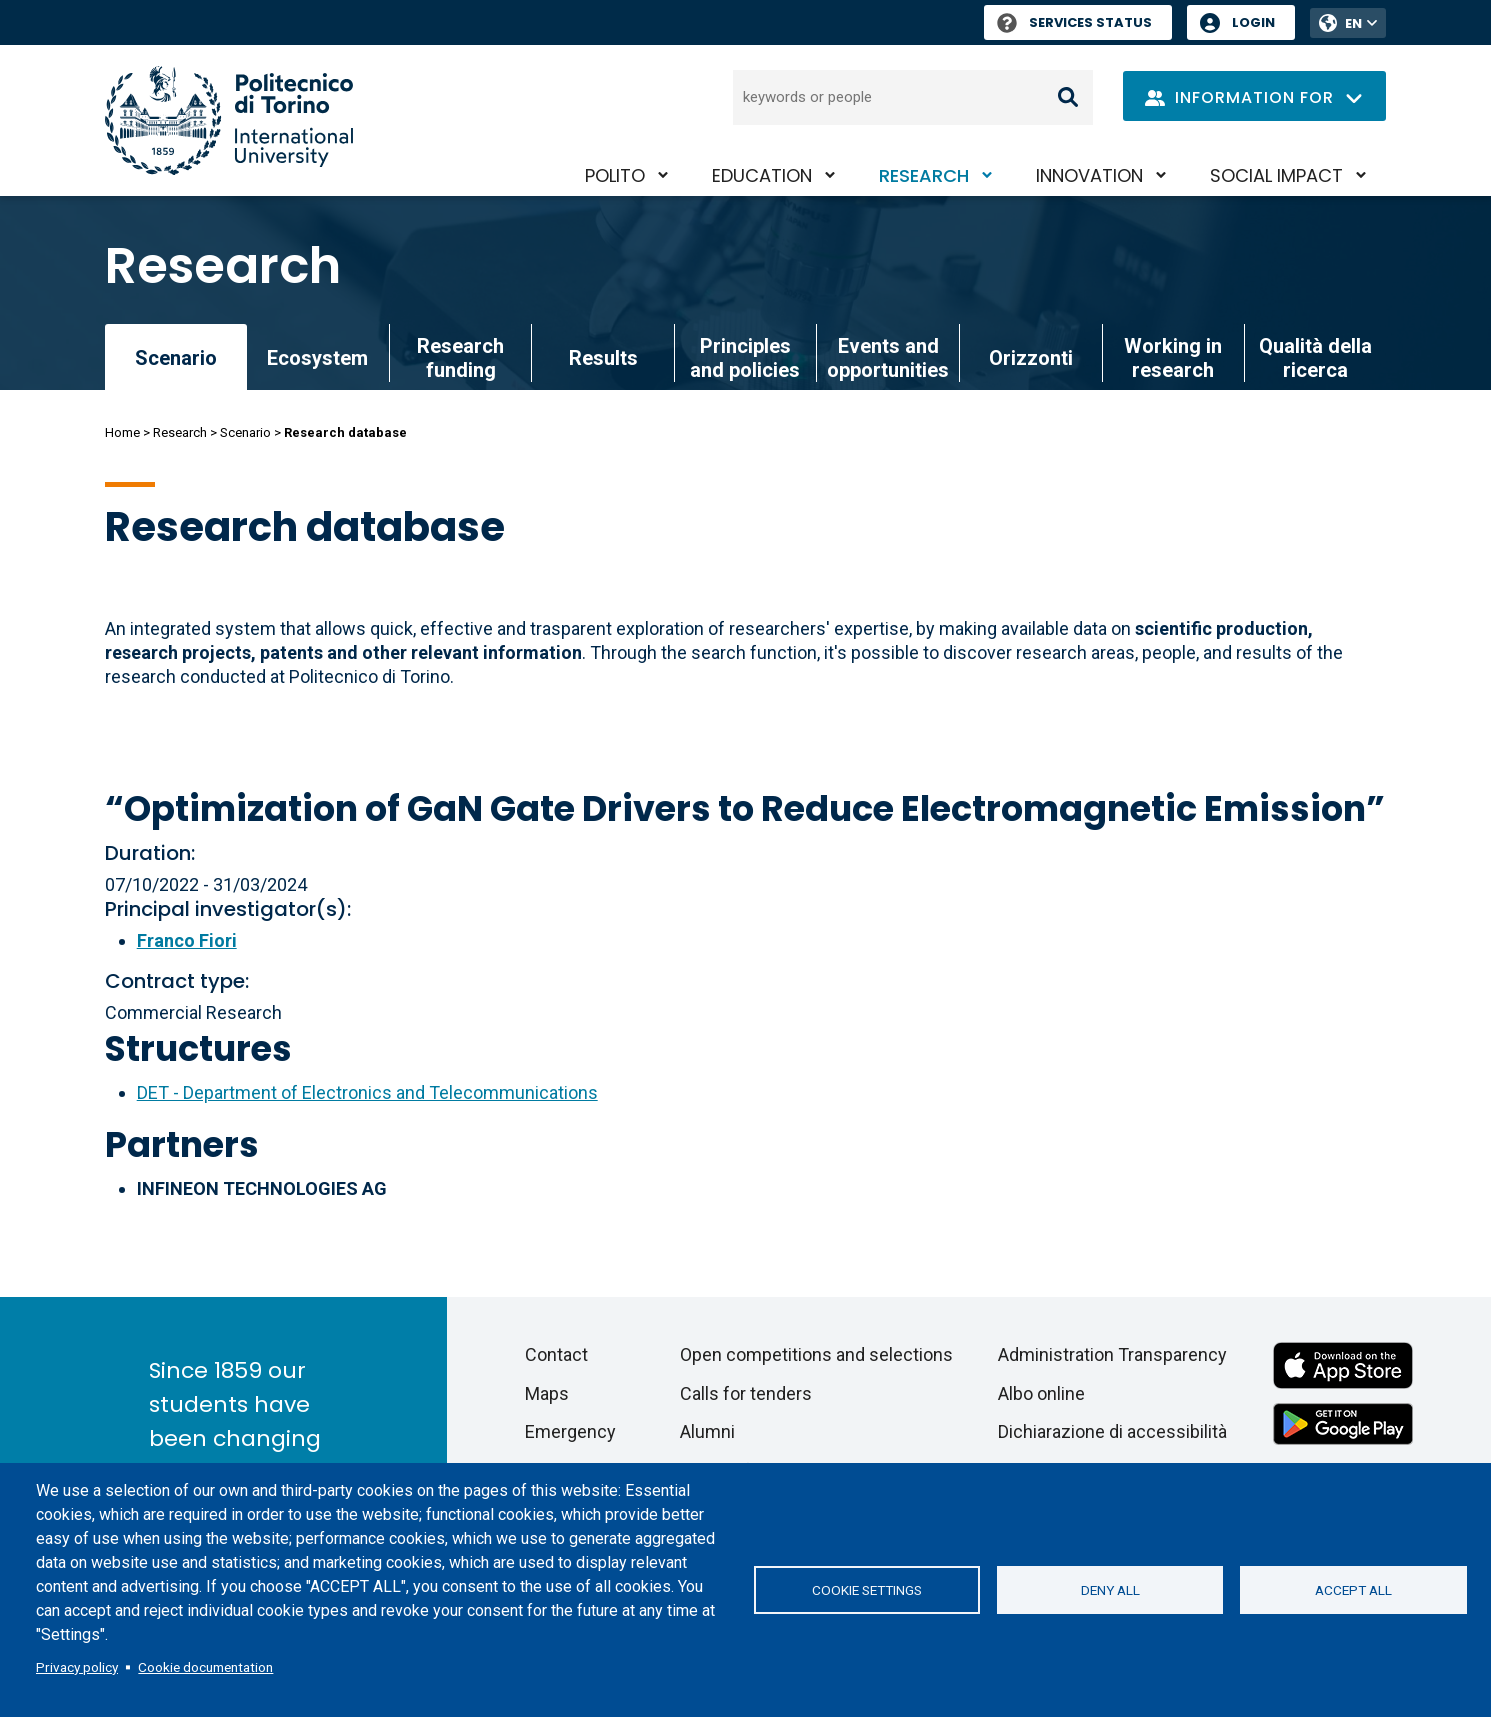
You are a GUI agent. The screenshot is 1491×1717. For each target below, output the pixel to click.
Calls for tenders (746, 1393)
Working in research (1173, 358)
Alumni (707, 1431)
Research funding (460, 358)
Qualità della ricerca (1315, 358)
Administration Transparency (1112, 1354)
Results (603, 358)
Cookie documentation (205, 1667)
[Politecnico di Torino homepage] (229, 120)
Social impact (1276, 175)
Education (762, 175)
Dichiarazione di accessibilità (1112, 1431)
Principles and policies (745, 358)
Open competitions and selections (816, 1354)
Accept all (1353, 1590)
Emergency (570, 1431)
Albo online (1041, 1393)
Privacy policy (77, 1667)
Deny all (1110, 1590)
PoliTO (615, 175)
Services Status (1074, 22)
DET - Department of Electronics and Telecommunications (367, 1092)
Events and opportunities (888, 358)
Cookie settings (867, 1590)
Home (122, 432)
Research (924, 175)
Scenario (245, 432)
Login (1253, 22)
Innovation (1089, 175)
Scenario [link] (176, 358)
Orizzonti (1031, 358)
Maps (547, 1393)
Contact (556, 1354)
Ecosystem (317, 358)
